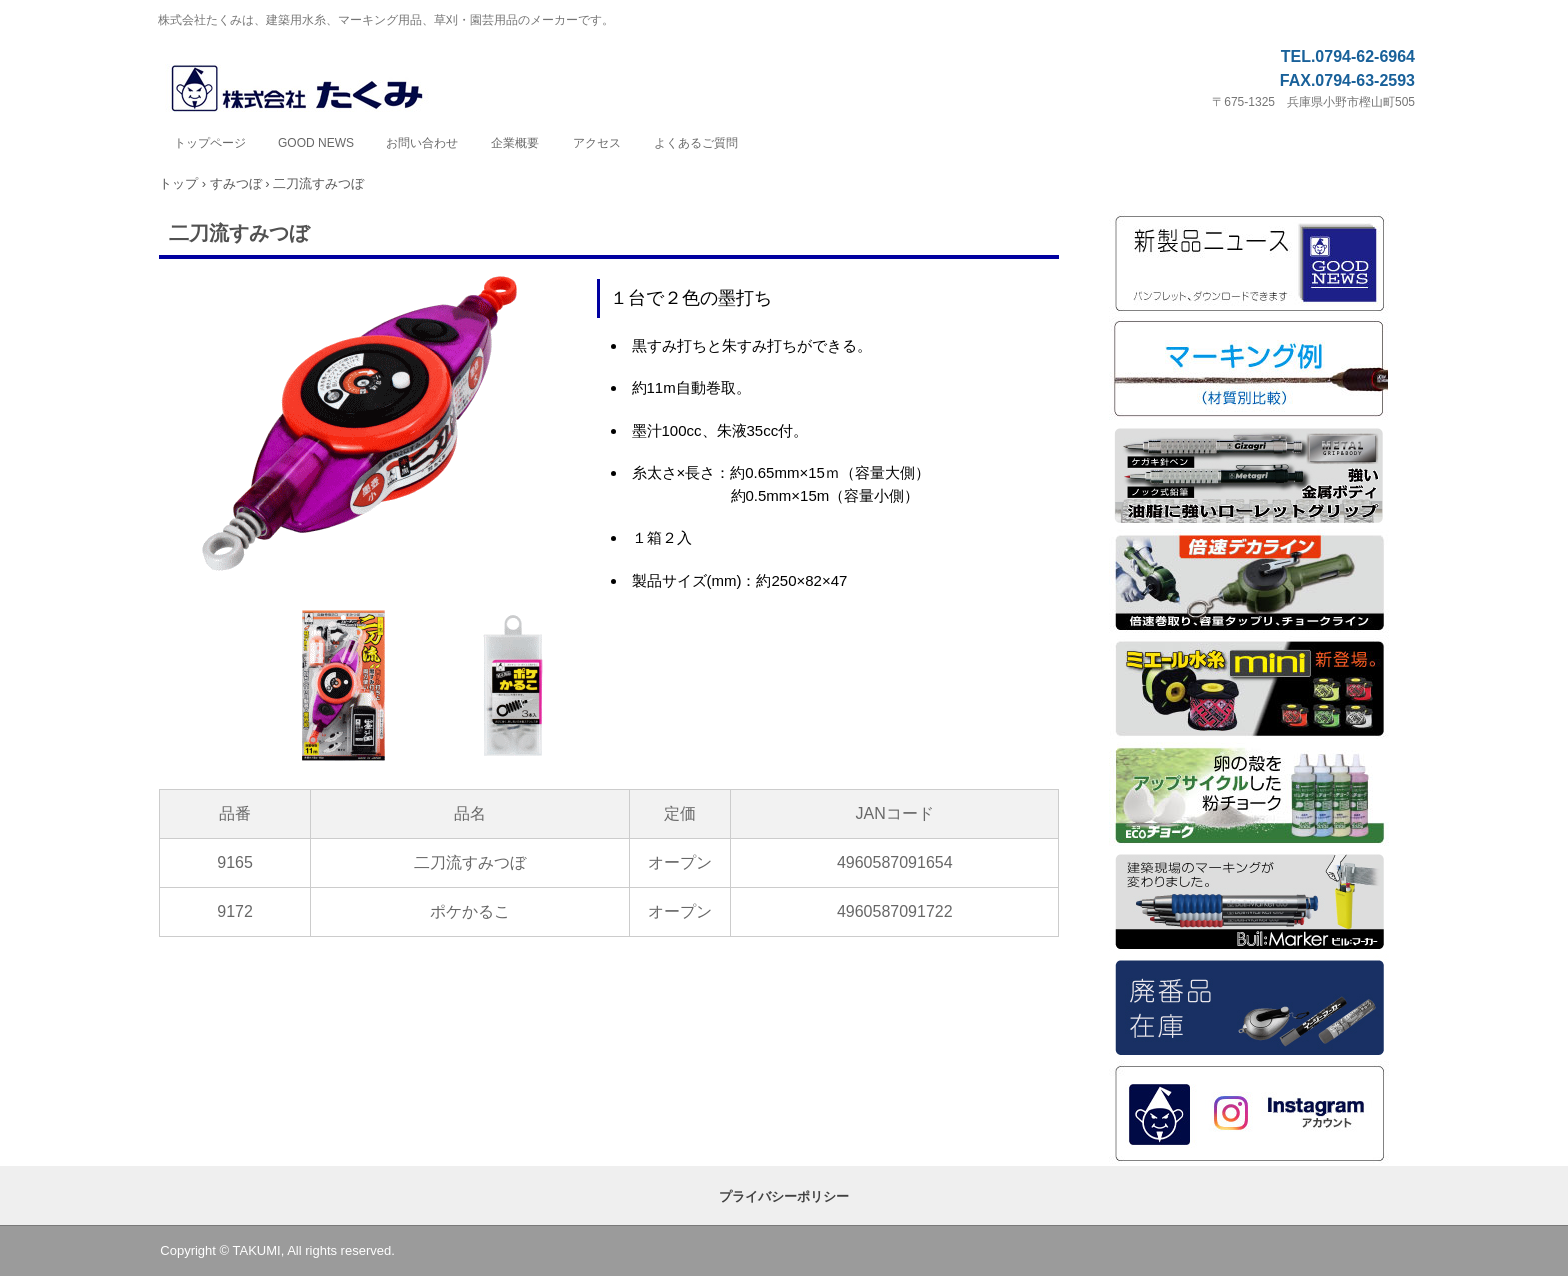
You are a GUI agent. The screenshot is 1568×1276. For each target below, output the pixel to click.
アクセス (597, 143)
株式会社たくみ (318, 89)
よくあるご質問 (696, 143)
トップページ (210, 143)
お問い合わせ (422, 143)
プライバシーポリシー (784, 1196)
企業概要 (515, 143)
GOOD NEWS (316, 143)
